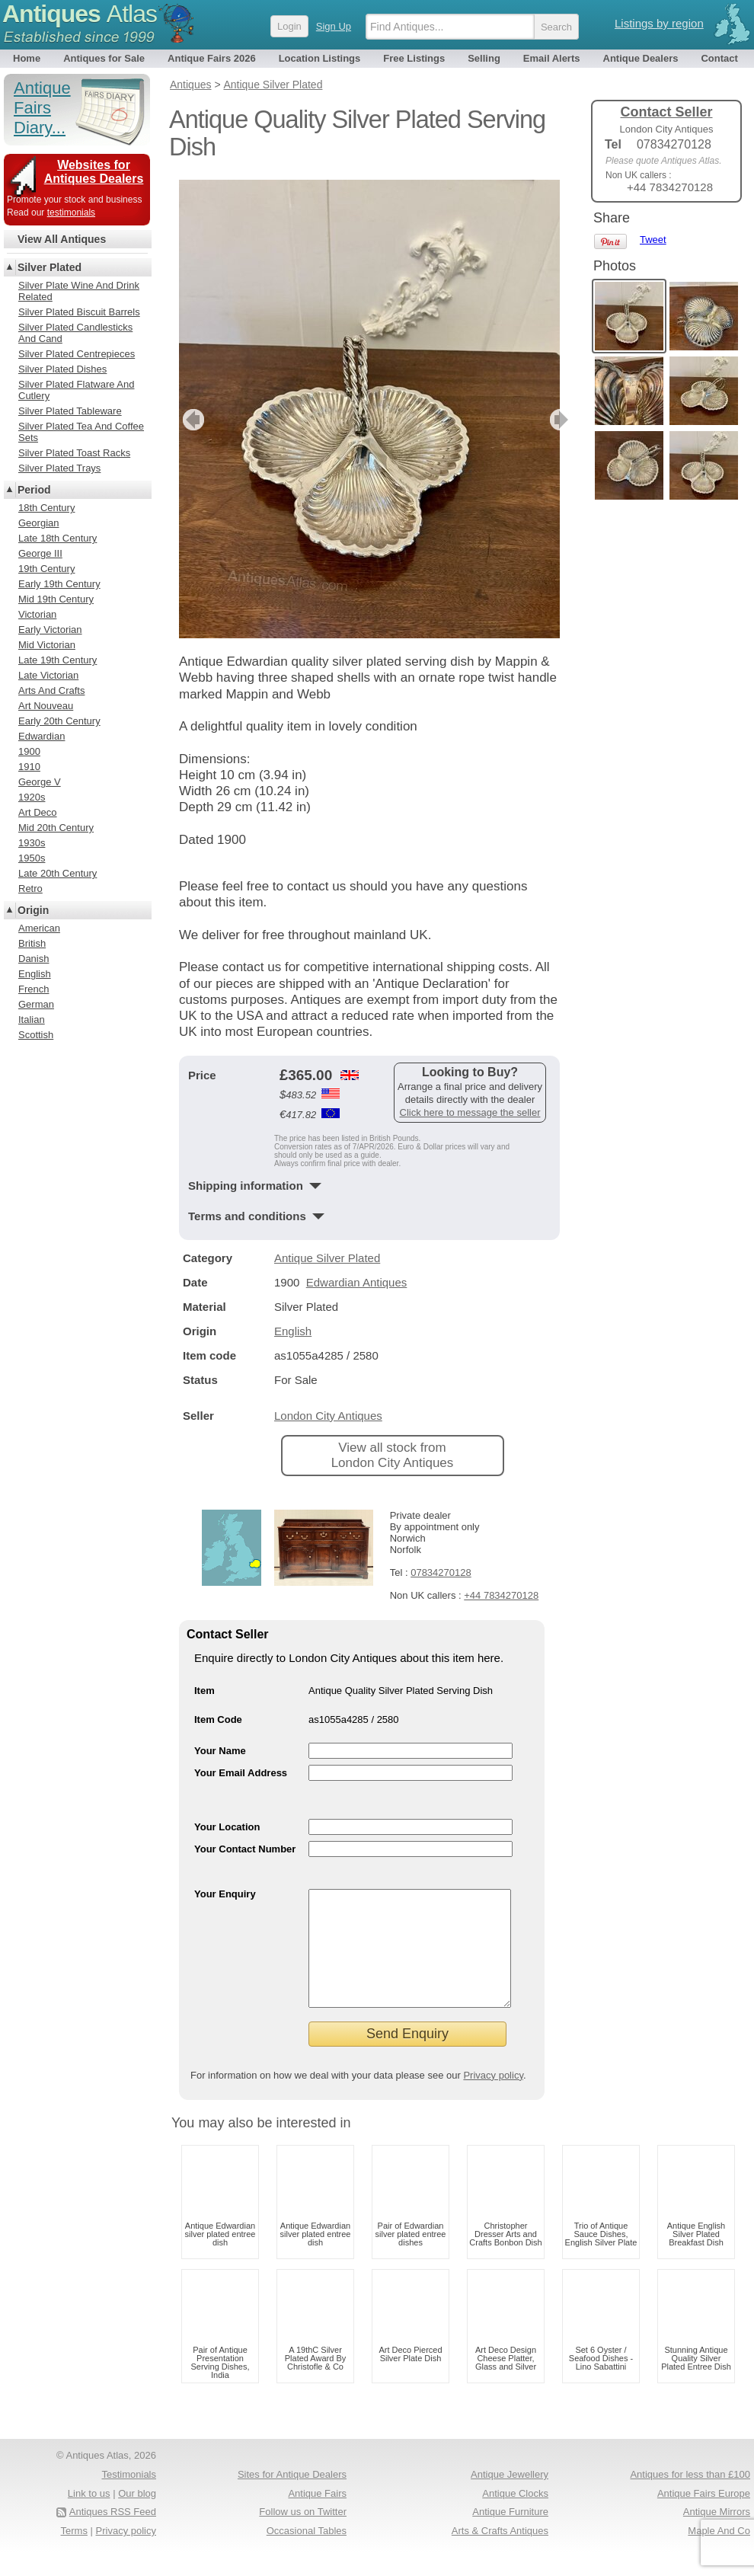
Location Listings (320, 58)
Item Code (218, 1719)
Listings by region (659, 23)
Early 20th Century (59, 721)
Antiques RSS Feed (112, 2534)
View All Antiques (62, 239)
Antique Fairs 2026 (212, 58)
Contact (719, 58)
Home (26, 58)
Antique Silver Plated (327, 1257)
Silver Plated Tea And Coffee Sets (81, 431)
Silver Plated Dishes (62, 369)
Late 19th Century (57, 660)
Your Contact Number (245, 1849)
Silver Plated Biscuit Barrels (79, 312)
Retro (30, 888)
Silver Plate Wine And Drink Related (78, 291)
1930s (31, 843)
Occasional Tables (307, 2553)
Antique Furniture (510, 2534)
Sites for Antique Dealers (292, 2497)
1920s (31, 797)
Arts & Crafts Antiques (500, 2553)
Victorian (37, 614)
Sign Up (333, 26)
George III (40, 553)
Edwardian (41, 736)
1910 (29, 766)
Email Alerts (551, 58)
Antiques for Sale (104, 58)
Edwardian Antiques (356, 1282)
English (293, 1331)
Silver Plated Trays (59, 468)
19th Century (46, 568)
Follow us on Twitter (303, 2534)
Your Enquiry (225, 1894)
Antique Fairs (317, 2516)
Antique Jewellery (509, 2497)
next (547, 419)
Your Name (220, 1750)
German (36, 1004)
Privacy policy (493, 2098)
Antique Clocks (515, 2516)
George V (39, 782)
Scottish (35, 1034)
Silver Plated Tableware (70, 411)
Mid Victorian (46, 644)
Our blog (137, 2516)
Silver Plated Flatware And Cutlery (76, 390)
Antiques (79, 13)
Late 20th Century (57, 873)
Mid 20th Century (56, 827)
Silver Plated (49, 267)
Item (204, 1690)
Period (34, 490)
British (32, 943)
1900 (29, 751)
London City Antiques (328, 1415)
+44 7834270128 (501, 1595)
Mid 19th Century (56, 599)
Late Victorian (48, 675)
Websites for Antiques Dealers (94, 171)
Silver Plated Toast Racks (74, 453)
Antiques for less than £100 (690, 2497)
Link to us (89, 2516)
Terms (74, 2553)
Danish (33, 958)
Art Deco (37, 812)
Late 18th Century (57, 538)
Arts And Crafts (51, 690)
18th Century (46, 507)
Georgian (38, 523)
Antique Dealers (641, 58)
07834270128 (441, 1572)
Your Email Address (240, 1773)
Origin (33, 910)
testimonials (71, 212)
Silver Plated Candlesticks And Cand (75, 332)
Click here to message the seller (470, 1112)
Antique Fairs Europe (703, 2516)
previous (191, 419)
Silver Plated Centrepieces (76, 354)
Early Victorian (50, 629)
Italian (31, 1019)
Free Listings (414, 58)
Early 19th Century (59, 584)
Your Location (227, 1827)
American (39, 928)
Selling (484, 58)
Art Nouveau (45, 705)
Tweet (653, 239)
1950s (31, 858)
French (33, 989)
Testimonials (128, 2497)
